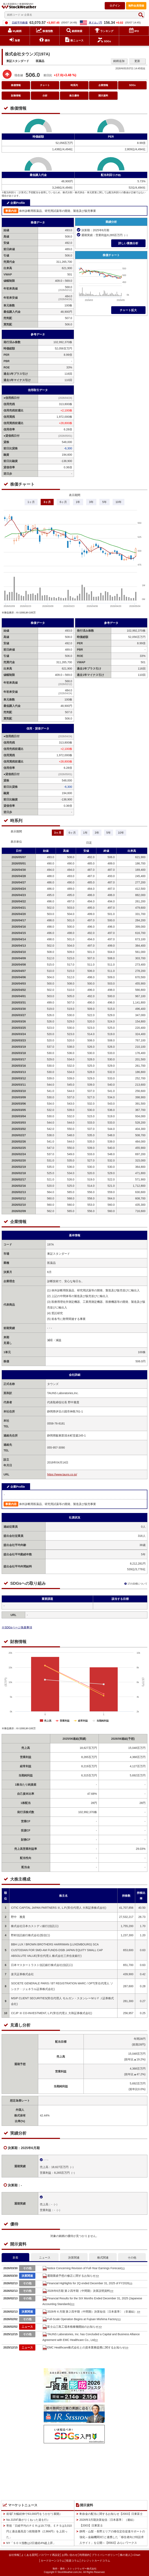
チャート (45, 85)
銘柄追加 (119, 61)
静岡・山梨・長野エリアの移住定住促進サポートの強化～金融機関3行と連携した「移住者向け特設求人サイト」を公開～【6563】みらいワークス (112, 2537)
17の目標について (135, 1583)
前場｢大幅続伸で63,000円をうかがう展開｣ (33, 2513)
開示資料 (103, 95)
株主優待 (74, 95)
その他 (132, 2257)
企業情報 (103, 85)
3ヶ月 (47, 502)
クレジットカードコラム (95, 2560)
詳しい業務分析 (128, 243)
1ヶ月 (31, 502)
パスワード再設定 (49, 2554)
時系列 (74, 85)
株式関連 (103, 2257)
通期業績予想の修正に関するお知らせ (69, 2275)
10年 (118, 502)
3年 (91, 502)
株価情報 (16, 85)
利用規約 (84, 2554)
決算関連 (73, 2257)
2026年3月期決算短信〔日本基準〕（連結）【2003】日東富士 (107, 2522)
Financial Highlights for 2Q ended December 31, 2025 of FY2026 (85, 2283)
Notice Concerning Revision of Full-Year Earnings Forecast (81, 2268)
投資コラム (72, 2560)
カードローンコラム (52, 2560)
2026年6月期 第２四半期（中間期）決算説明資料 (76, 2290)
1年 (78, 502)
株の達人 (125, 2554)
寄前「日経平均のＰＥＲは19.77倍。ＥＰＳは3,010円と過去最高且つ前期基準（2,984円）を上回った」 (39, 2531)
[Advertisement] (74, 2470)
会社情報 (14, 2554)
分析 (44, 95)
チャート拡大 (128, 310)
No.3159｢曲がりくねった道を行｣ (27, 2519)
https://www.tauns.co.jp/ (62, 1474)
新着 (15, 2257)
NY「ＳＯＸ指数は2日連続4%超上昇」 (31, 2543)
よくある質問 (29, 2554)
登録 (136, 5)
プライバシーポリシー (105, 2554)
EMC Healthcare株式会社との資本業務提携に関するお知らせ (83, 2347)
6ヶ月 (63, 502)
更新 (137, 61)
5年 (104, 502)
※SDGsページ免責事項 (17, 1627)
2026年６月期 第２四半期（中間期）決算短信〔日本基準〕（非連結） (89, 2311)
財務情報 (16, 95)
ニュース (44, 2257)
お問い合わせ (70, 2554)
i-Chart (136, 2554)
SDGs (132, 85)
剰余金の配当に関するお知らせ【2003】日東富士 (111, 2513)
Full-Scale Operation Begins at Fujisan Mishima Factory (79, 2319)
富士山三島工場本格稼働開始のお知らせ (70, 2326)
